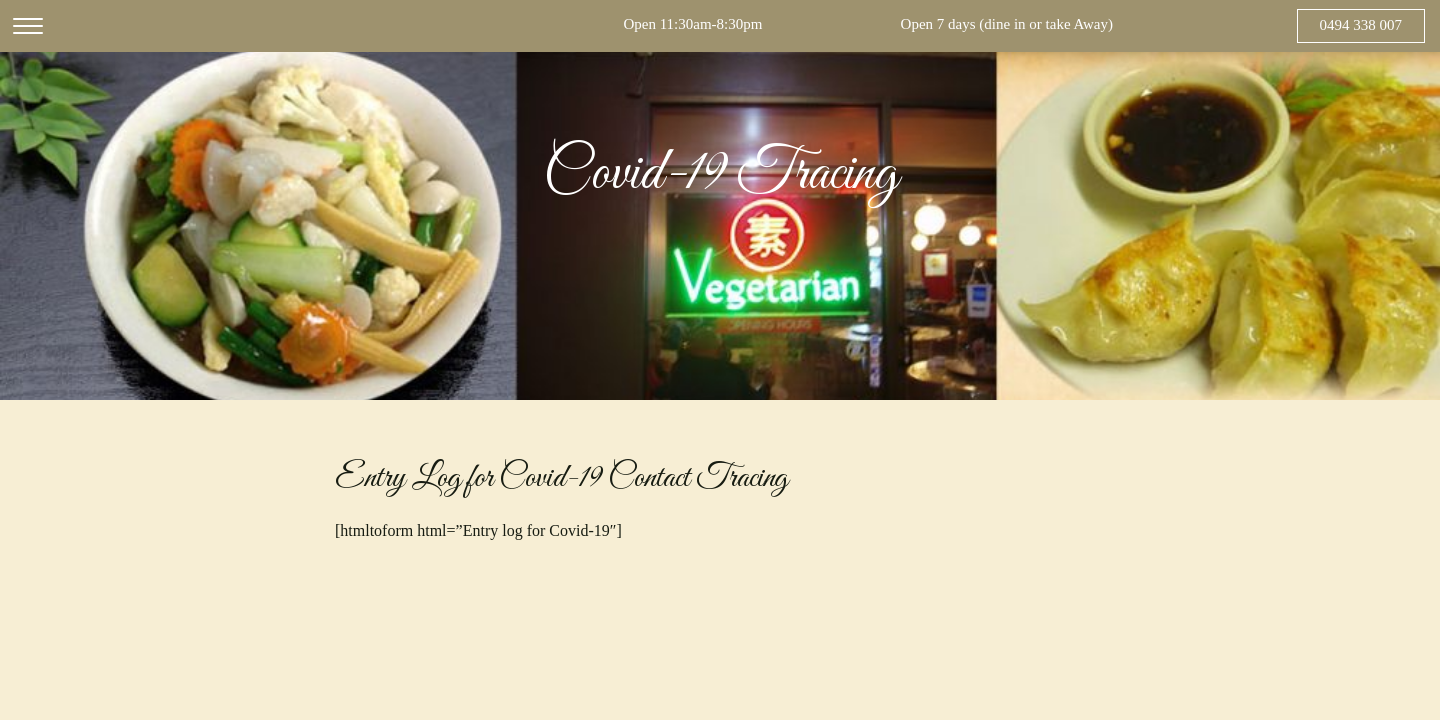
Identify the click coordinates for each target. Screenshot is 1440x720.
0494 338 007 (1361, 25)
